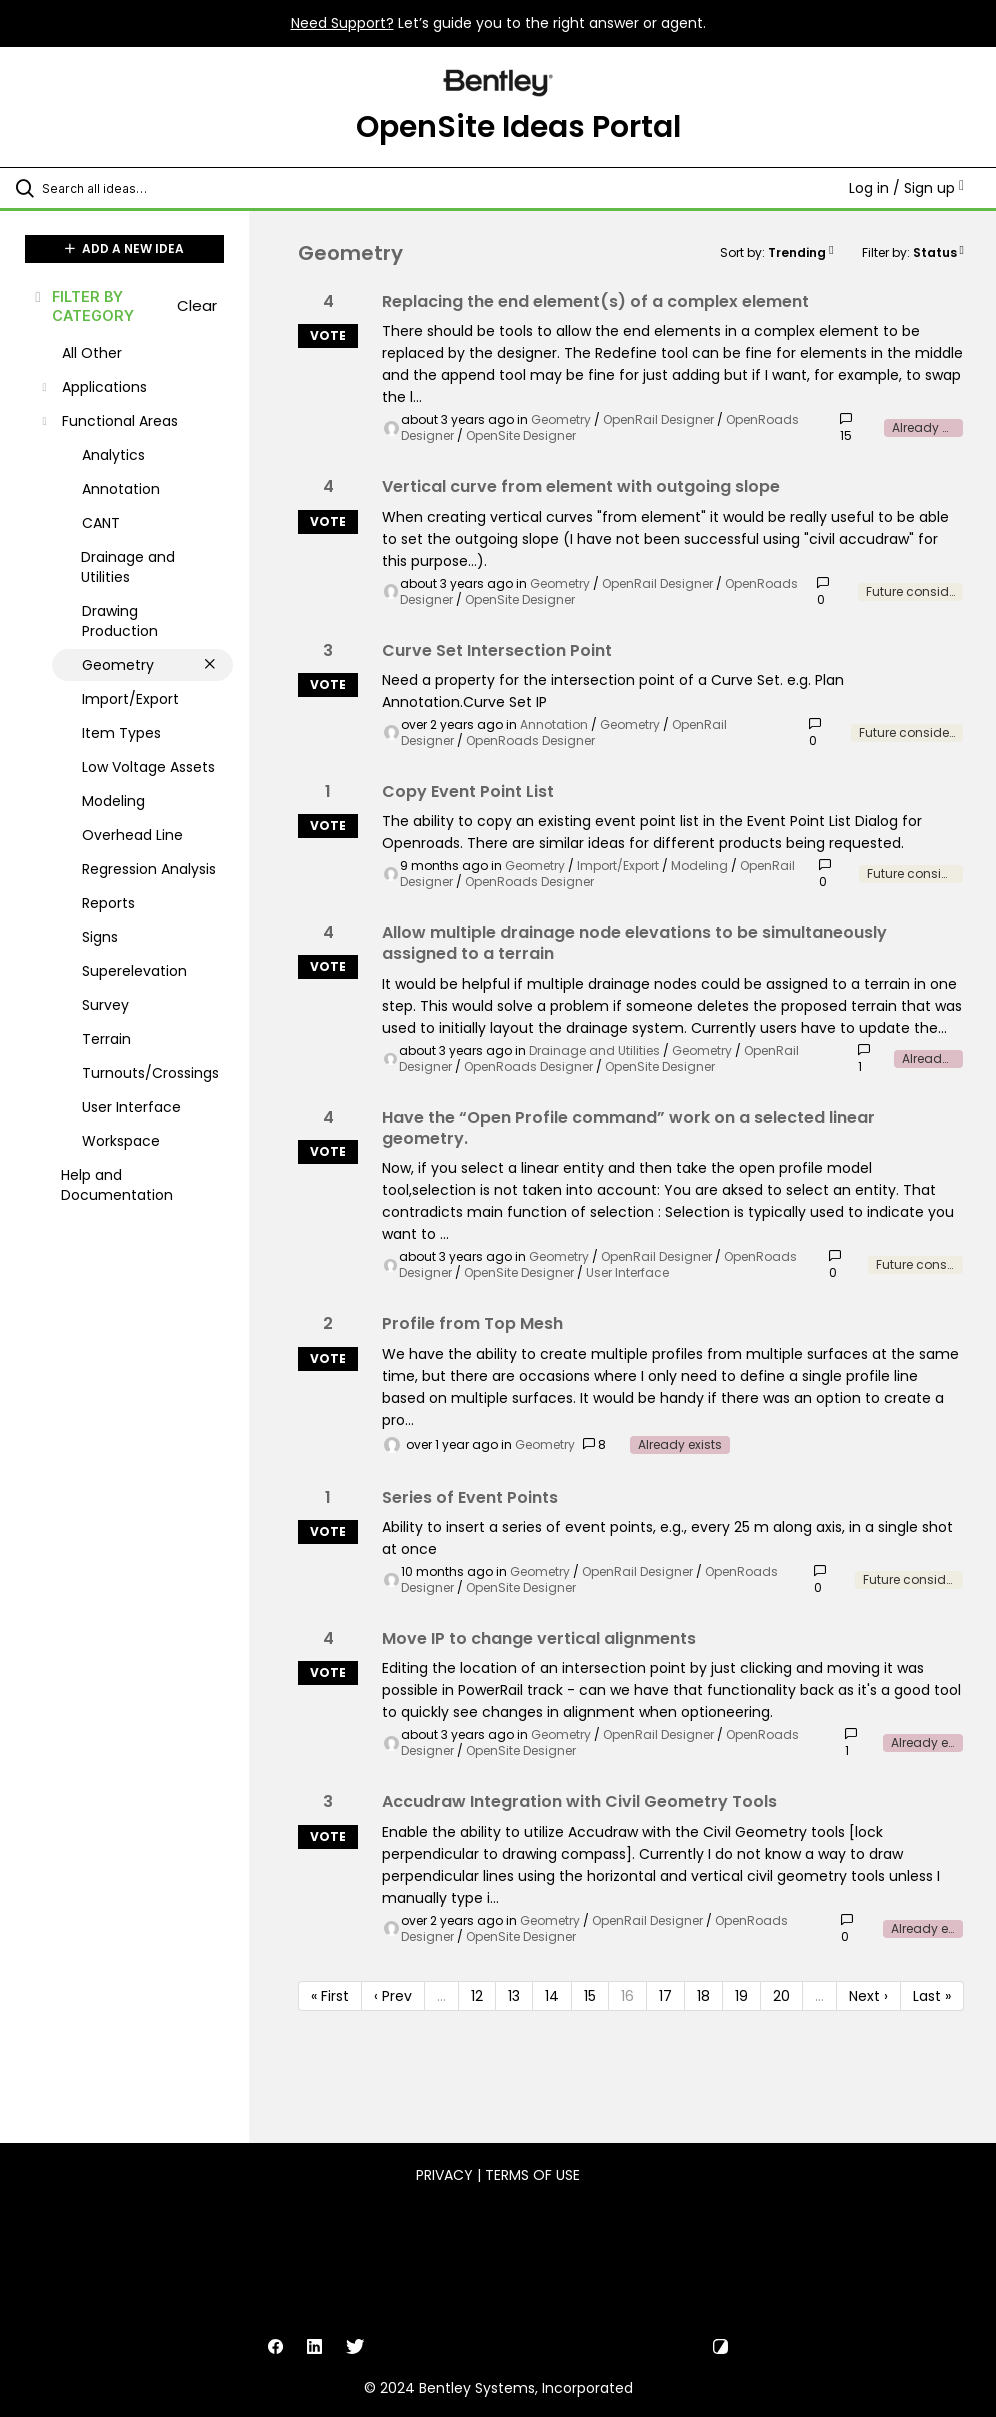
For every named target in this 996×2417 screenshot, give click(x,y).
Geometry (561, 419)
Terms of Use (532, 2175)
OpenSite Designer (521, 435)
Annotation (554, 724)
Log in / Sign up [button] (906, 188)
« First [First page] (330, 1996)
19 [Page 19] (741, 1996)
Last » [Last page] (932, 1996)
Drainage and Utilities (594, 1050)
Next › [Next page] (868, 1996)
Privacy (444, 2175)
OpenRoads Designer (530, 740)
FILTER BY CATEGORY (83, 306)
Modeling (699, 865)
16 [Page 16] (627, 1996)
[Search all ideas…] (135, 188)
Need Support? (342, 23)
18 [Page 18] (703, 1996)
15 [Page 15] (590, 1996)
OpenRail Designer (658, 419)
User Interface (627, 1272)
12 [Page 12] (477, 1996)
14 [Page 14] (552, 1996)
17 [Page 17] (665, 1996)
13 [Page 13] (514, 1996)
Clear (197, 305)
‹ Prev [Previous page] (393, 1996)
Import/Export (618, 865)
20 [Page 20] (781, 1996)
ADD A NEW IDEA (124, 248)
